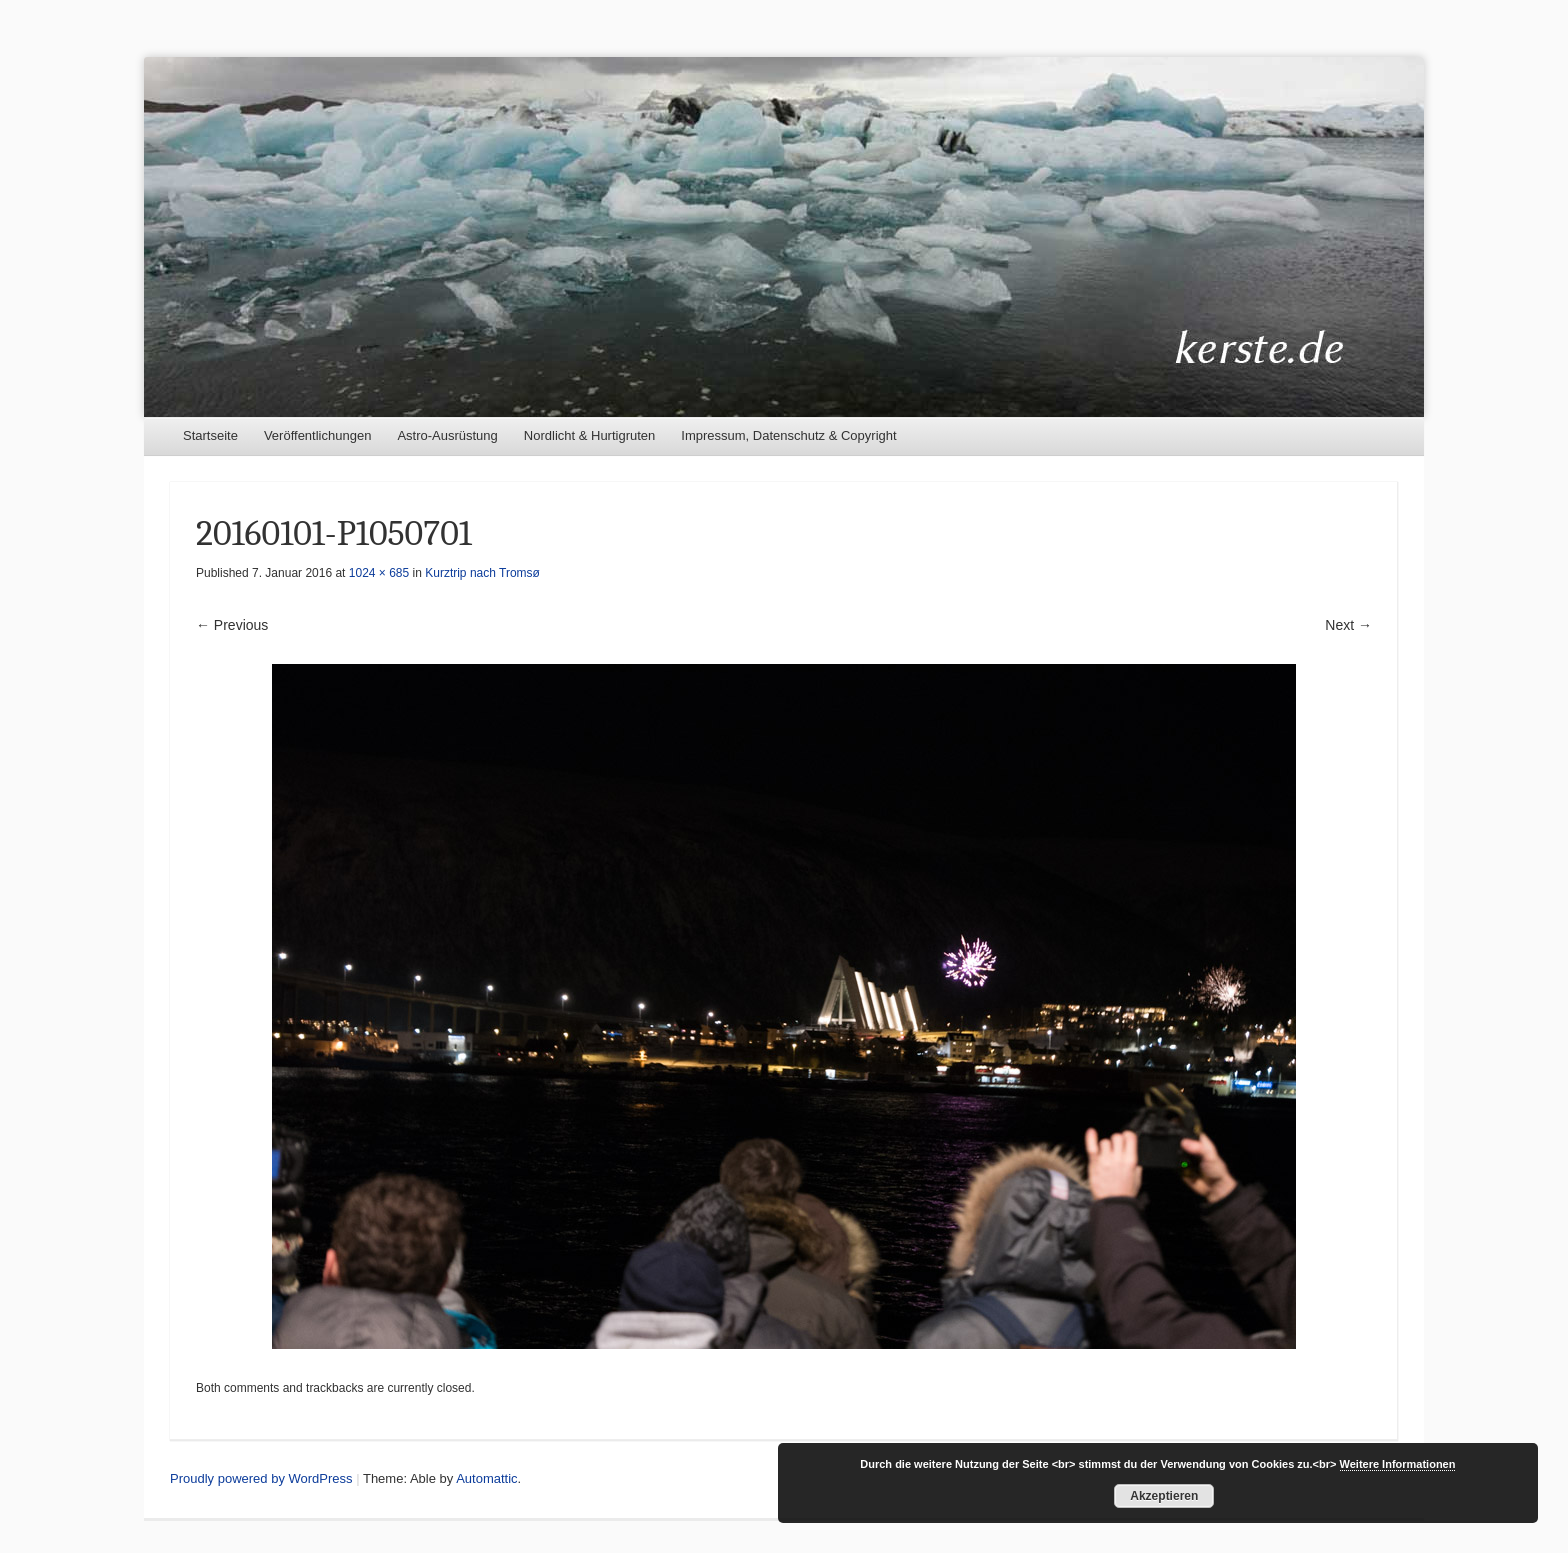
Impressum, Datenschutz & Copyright (788, 435)
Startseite (210, 435)
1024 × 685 (379, 573)
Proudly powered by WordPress (261, 1478)
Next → (1348, 625)
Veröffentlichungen (317, 435)
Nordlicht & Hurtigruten (590, 435)
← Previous (232, 625)
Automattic (486, 1478)
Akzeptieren (1164, 1496)
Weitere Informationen (1398, 1464)
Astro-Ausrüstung (447, 435)
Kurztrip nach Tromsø (482, 573)
